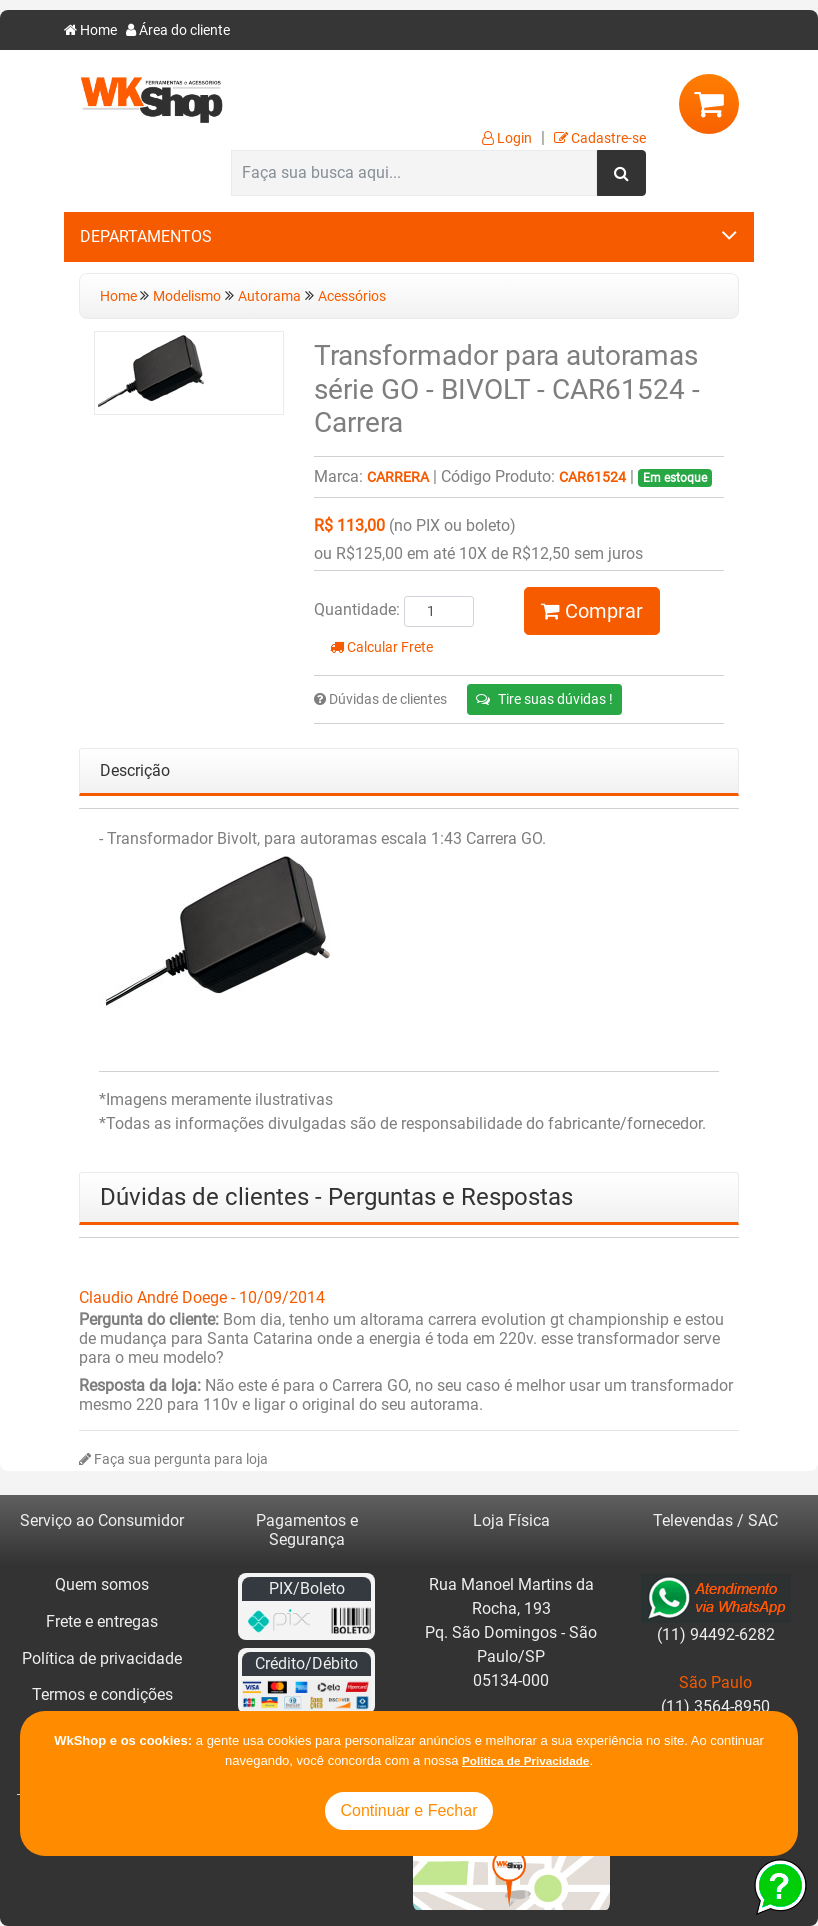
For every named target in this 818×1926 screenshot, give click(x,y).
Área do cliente (178, 30)
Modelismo (187, 296)
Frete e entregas (102, 1621)
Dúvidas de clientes (380, 699)
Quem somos (102, 1584)
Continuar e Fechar (409, 1810)
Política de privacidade (102, 1658)
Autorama (269, 296)
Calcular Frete (381, 647)
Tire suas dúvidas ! (544, 699)
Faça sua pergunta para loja (173, 1459)
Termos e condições (102, 1694)
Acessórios (352, 296)
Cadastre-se (600, 138)
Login (507, 138)
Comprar (592, 611)
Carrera (398, 477)
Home (90, 30)
